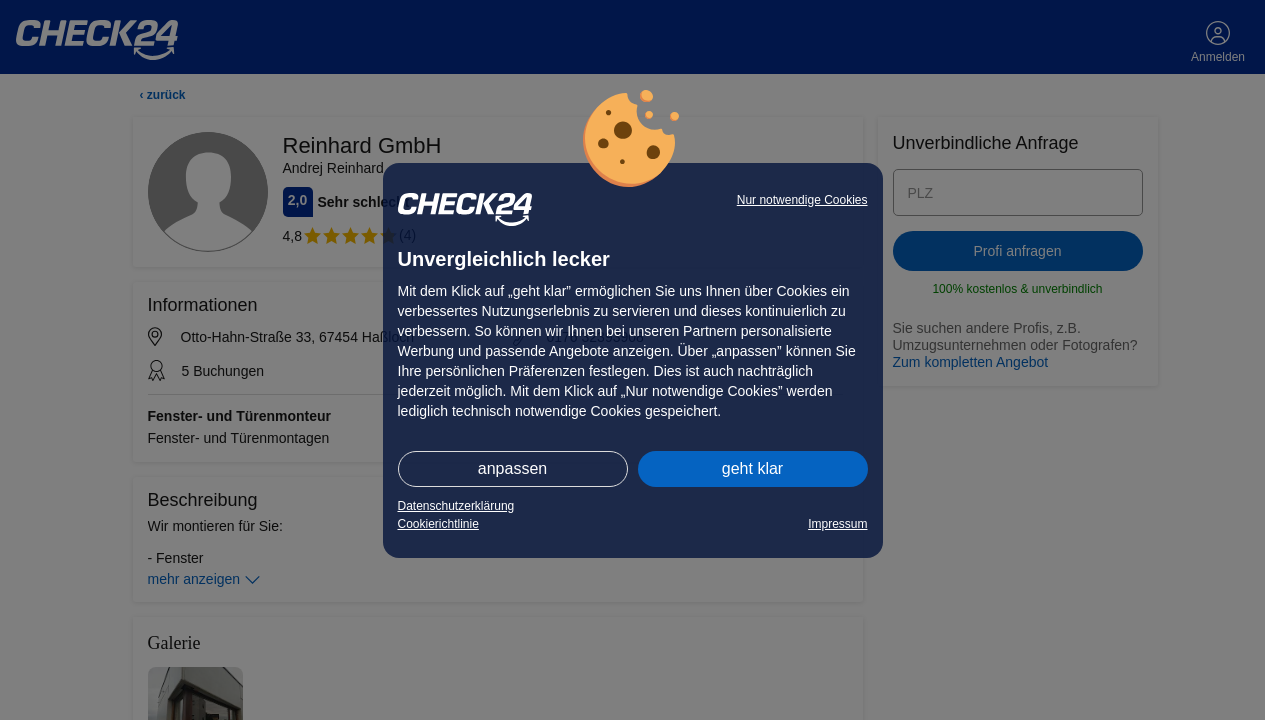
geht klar (752, 468)
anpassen (512, 468)
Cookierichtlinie (438, 524)
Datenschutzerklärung (456, 506)
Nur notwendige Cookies (802, 200)
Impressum (837, 524)
